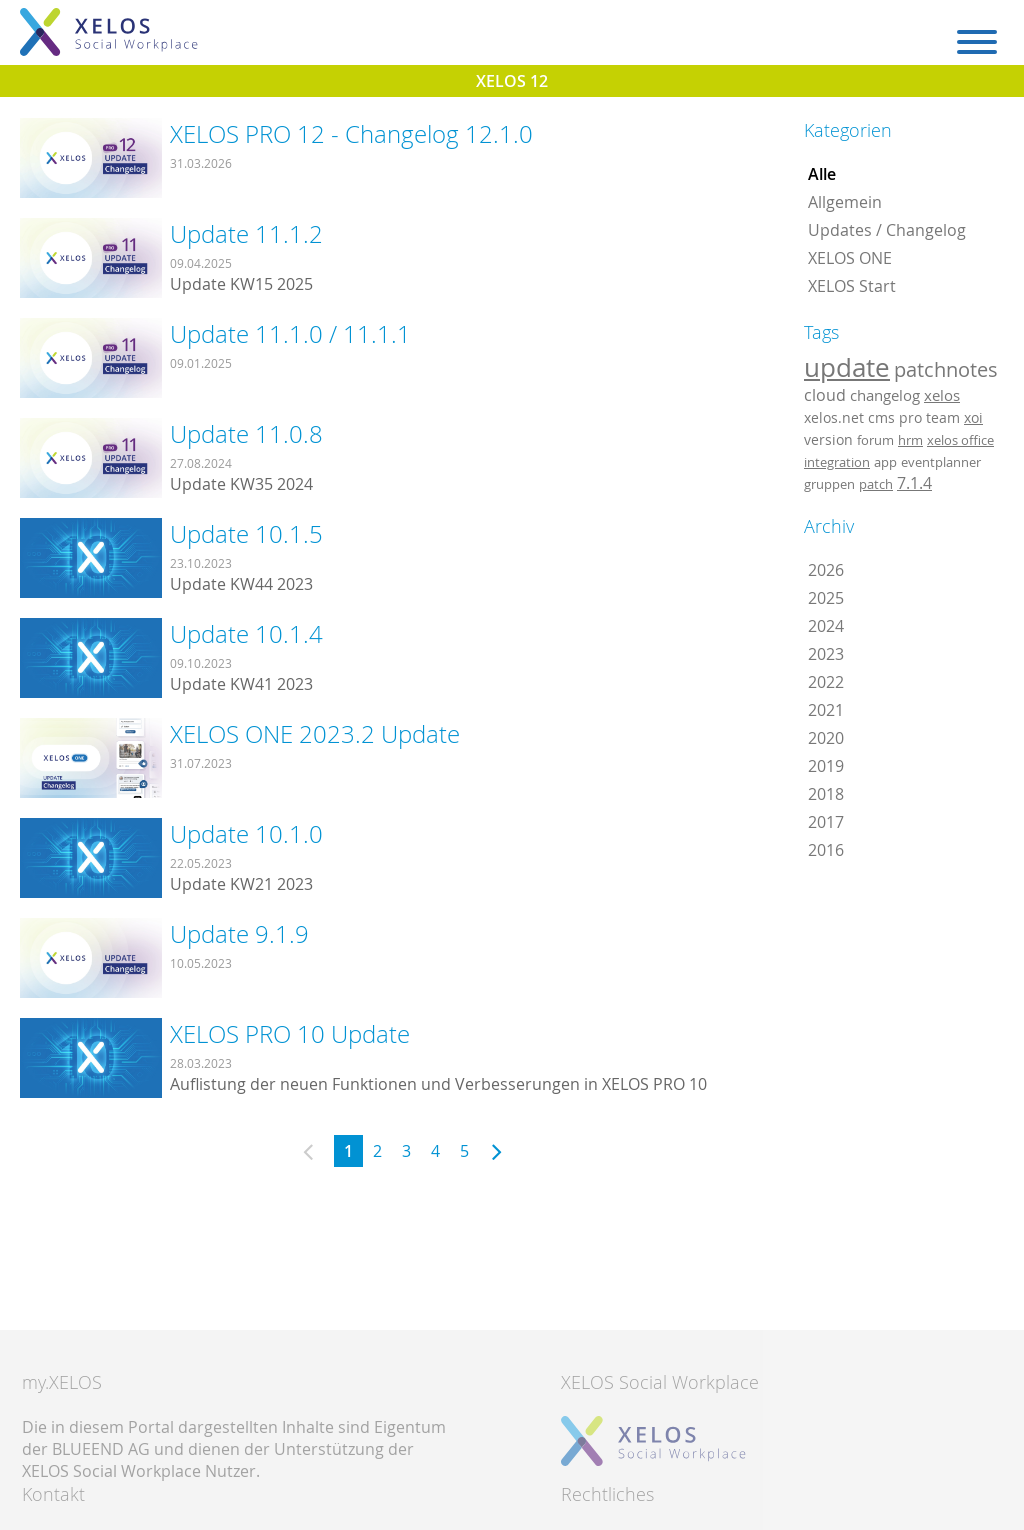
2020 (826, 738)
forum (875, 440)
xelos (942, 395)
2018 (826, 794)
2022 (826, 682)
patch (876, 484)
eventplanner (941, 462)
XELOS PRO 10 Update (290, 1034)
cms (881, 417)
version (828, 440)
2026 (826, 570)
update (847, 367)
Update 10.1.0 (246, 834)
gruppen (829, 484)
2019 (826, 766)
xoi (973, 417)
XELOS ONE (850, 258)
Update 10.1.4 (246, 634)
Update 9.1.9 (239, 934)
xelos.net (834, 417)
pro (910, 417)
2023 (826, 654)
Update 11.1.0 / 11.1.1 (290, 334)
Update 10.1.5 (246, 534)
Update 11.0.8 (246, 434)
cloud (825, 395)
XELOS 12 (512, 81)
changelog (885, 395)
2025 (826, 598)
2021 (826, 710)
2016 (826, 850)
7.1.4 (914, 483)
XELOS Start (852, 286)
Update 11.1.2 (246, 234)
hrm (910, 440)
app (885, 462)
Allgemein (845, 202)
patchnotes (946, 369)
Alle (822, 174)
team (943, 417)
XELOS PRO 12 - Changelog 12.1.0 (351, 134)
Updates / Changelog (887, 230)
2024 (826, 626)
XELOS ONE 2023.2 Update (315, 734)
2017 (826, 822)
